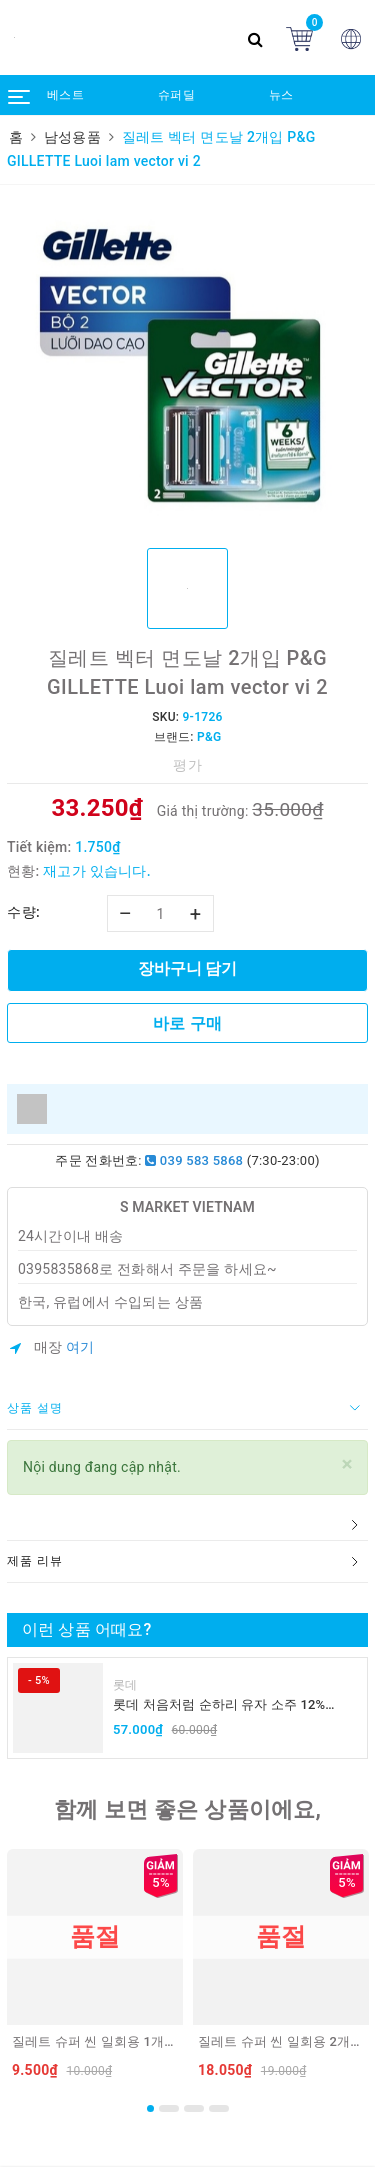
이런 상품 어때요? (86, 1629)
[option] (187, 364)
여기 (80, 1347)
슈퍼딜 (176, 95)
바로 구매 (187, 1023)
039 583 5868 (194, 1160)
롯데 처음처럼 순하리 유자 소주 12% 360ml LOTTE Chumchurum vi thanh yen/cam (220, 1705)
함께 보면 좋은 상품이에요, (187, 1809)
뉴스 (281, 95)
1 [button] (150, 2108)
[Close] (347, 1464)
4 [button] (219, 2108)
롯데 (125, 1685)
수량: (23, 912)
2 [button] (169, 2108)
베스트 (65, 95)
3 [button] (194, 2108)
